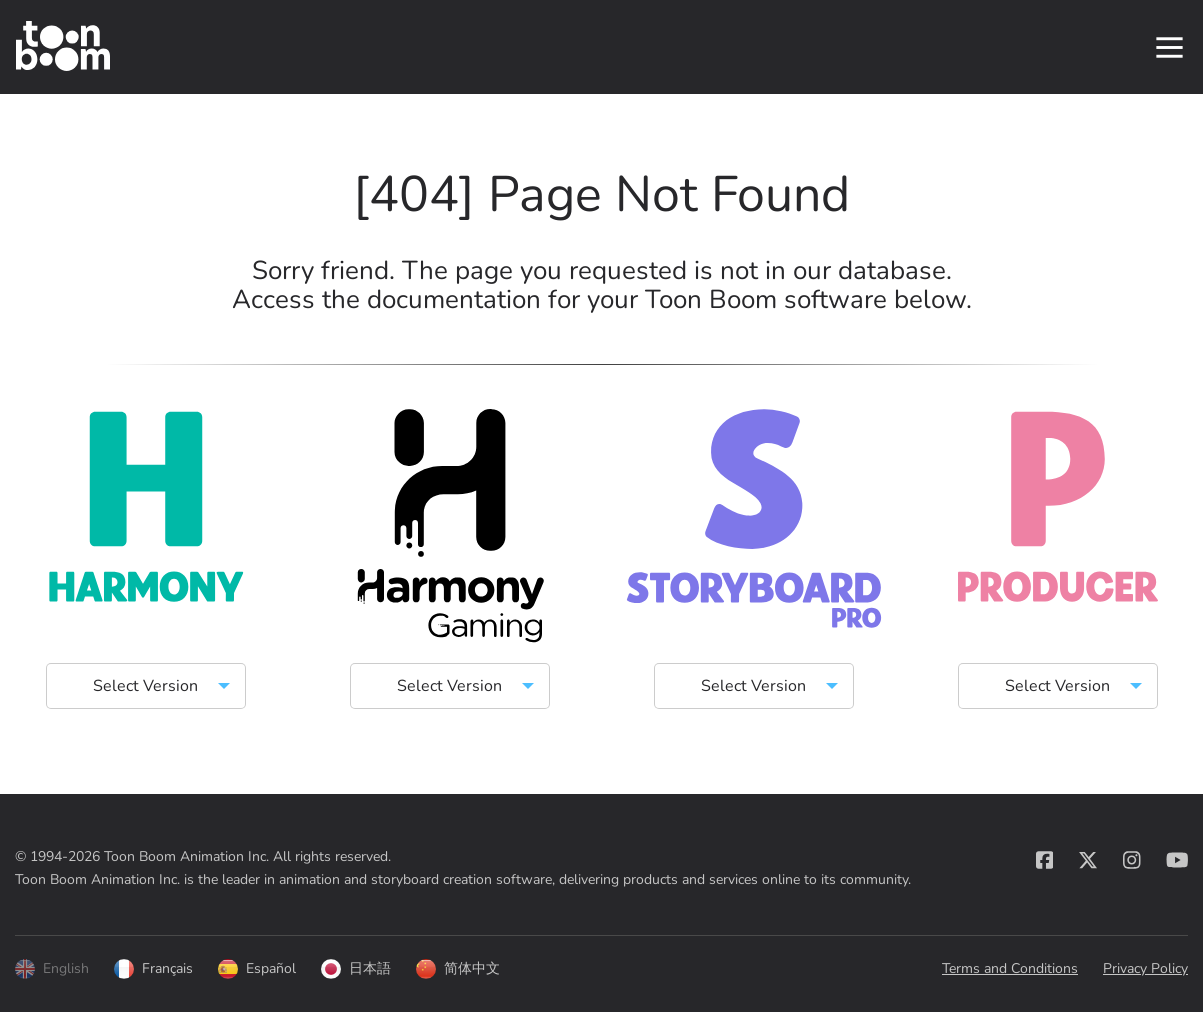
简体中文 (458, 971)
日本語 (356, 971)
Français (153, 971)
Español (257, 971)
